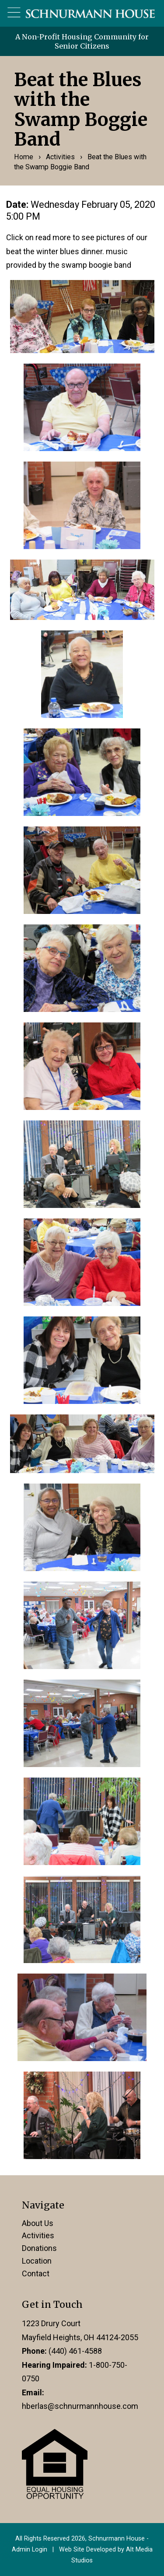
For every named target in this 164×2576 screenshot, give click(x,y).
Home (23, 157)
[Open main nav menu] (14, 13)
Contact (35, 2273)
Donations (39, 2248)
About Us (37, 2223)
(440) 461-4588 (75, 2351)
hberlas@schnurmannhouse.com (80, 2406)
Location (37, 2260)
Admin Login (29, 2549)
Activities (60, 157)
